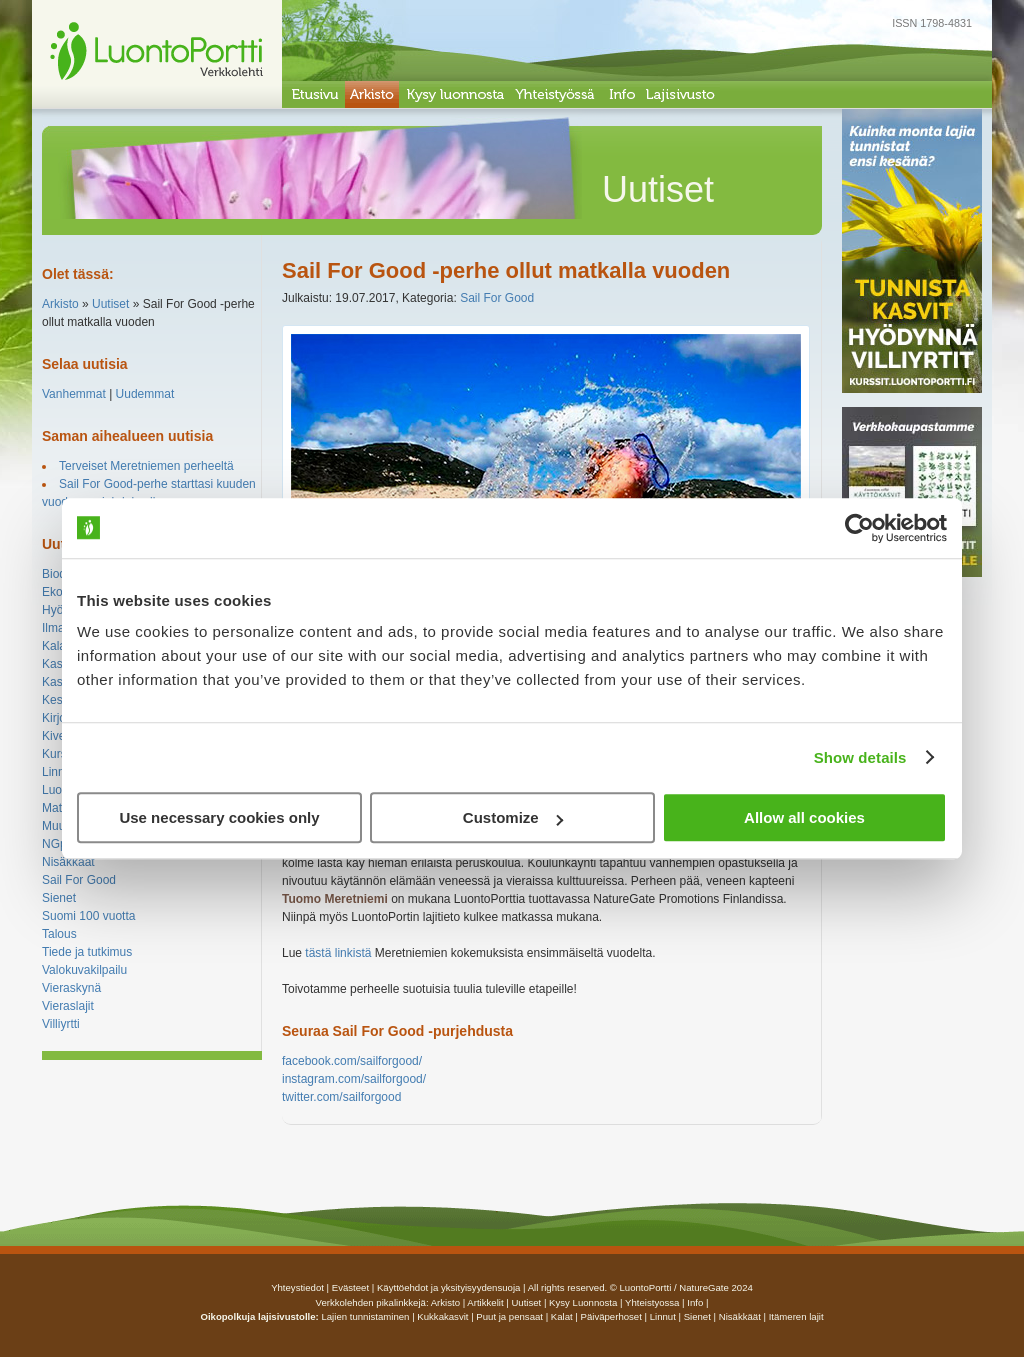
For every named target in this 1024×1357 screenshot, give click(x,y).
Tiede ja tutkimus (87, 952)
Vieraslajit (68, 1006)
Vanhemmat (74, 394)
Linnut (58, 772)
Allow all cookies (804, 817)
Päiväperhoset (611, 1316)
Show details (860, 757)
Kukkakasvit (442, 1316)
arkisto (445, 1302)
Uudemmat (145, 394)
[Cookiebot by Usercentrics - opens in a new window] (859, 528)
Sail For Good (79, 880)
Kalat (55, 646)
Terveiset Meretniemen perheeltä (146, 466)
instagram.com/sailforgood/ (354, 1079)
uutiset (526, 1302)
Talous (59, 934)
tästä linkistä (338, 953)
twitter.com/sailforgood (341, 1097)
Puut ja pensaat (509, 1316)
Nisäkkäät (68, 862)
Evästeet (350, 1287)
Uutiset (110, 304)
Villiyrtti (61, 1024)
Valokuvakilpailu (84, 970)
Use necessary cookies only (219, 817)
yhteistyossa (652, 1302)
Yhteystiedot (297, 1287)
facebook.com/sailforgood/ (352, 1061)
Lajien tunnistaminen (365, 1316)
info (695, 1302)
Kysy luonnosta (583, 1302)
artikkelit (485, 1302)
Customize (513, 817)
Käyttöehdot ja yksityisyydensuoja (448, 1287)
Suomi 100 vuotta (88, 916)
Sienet (59, 898)
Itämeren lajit (796, 1316)
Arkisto (60, 304)
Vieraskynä (71, 988)
